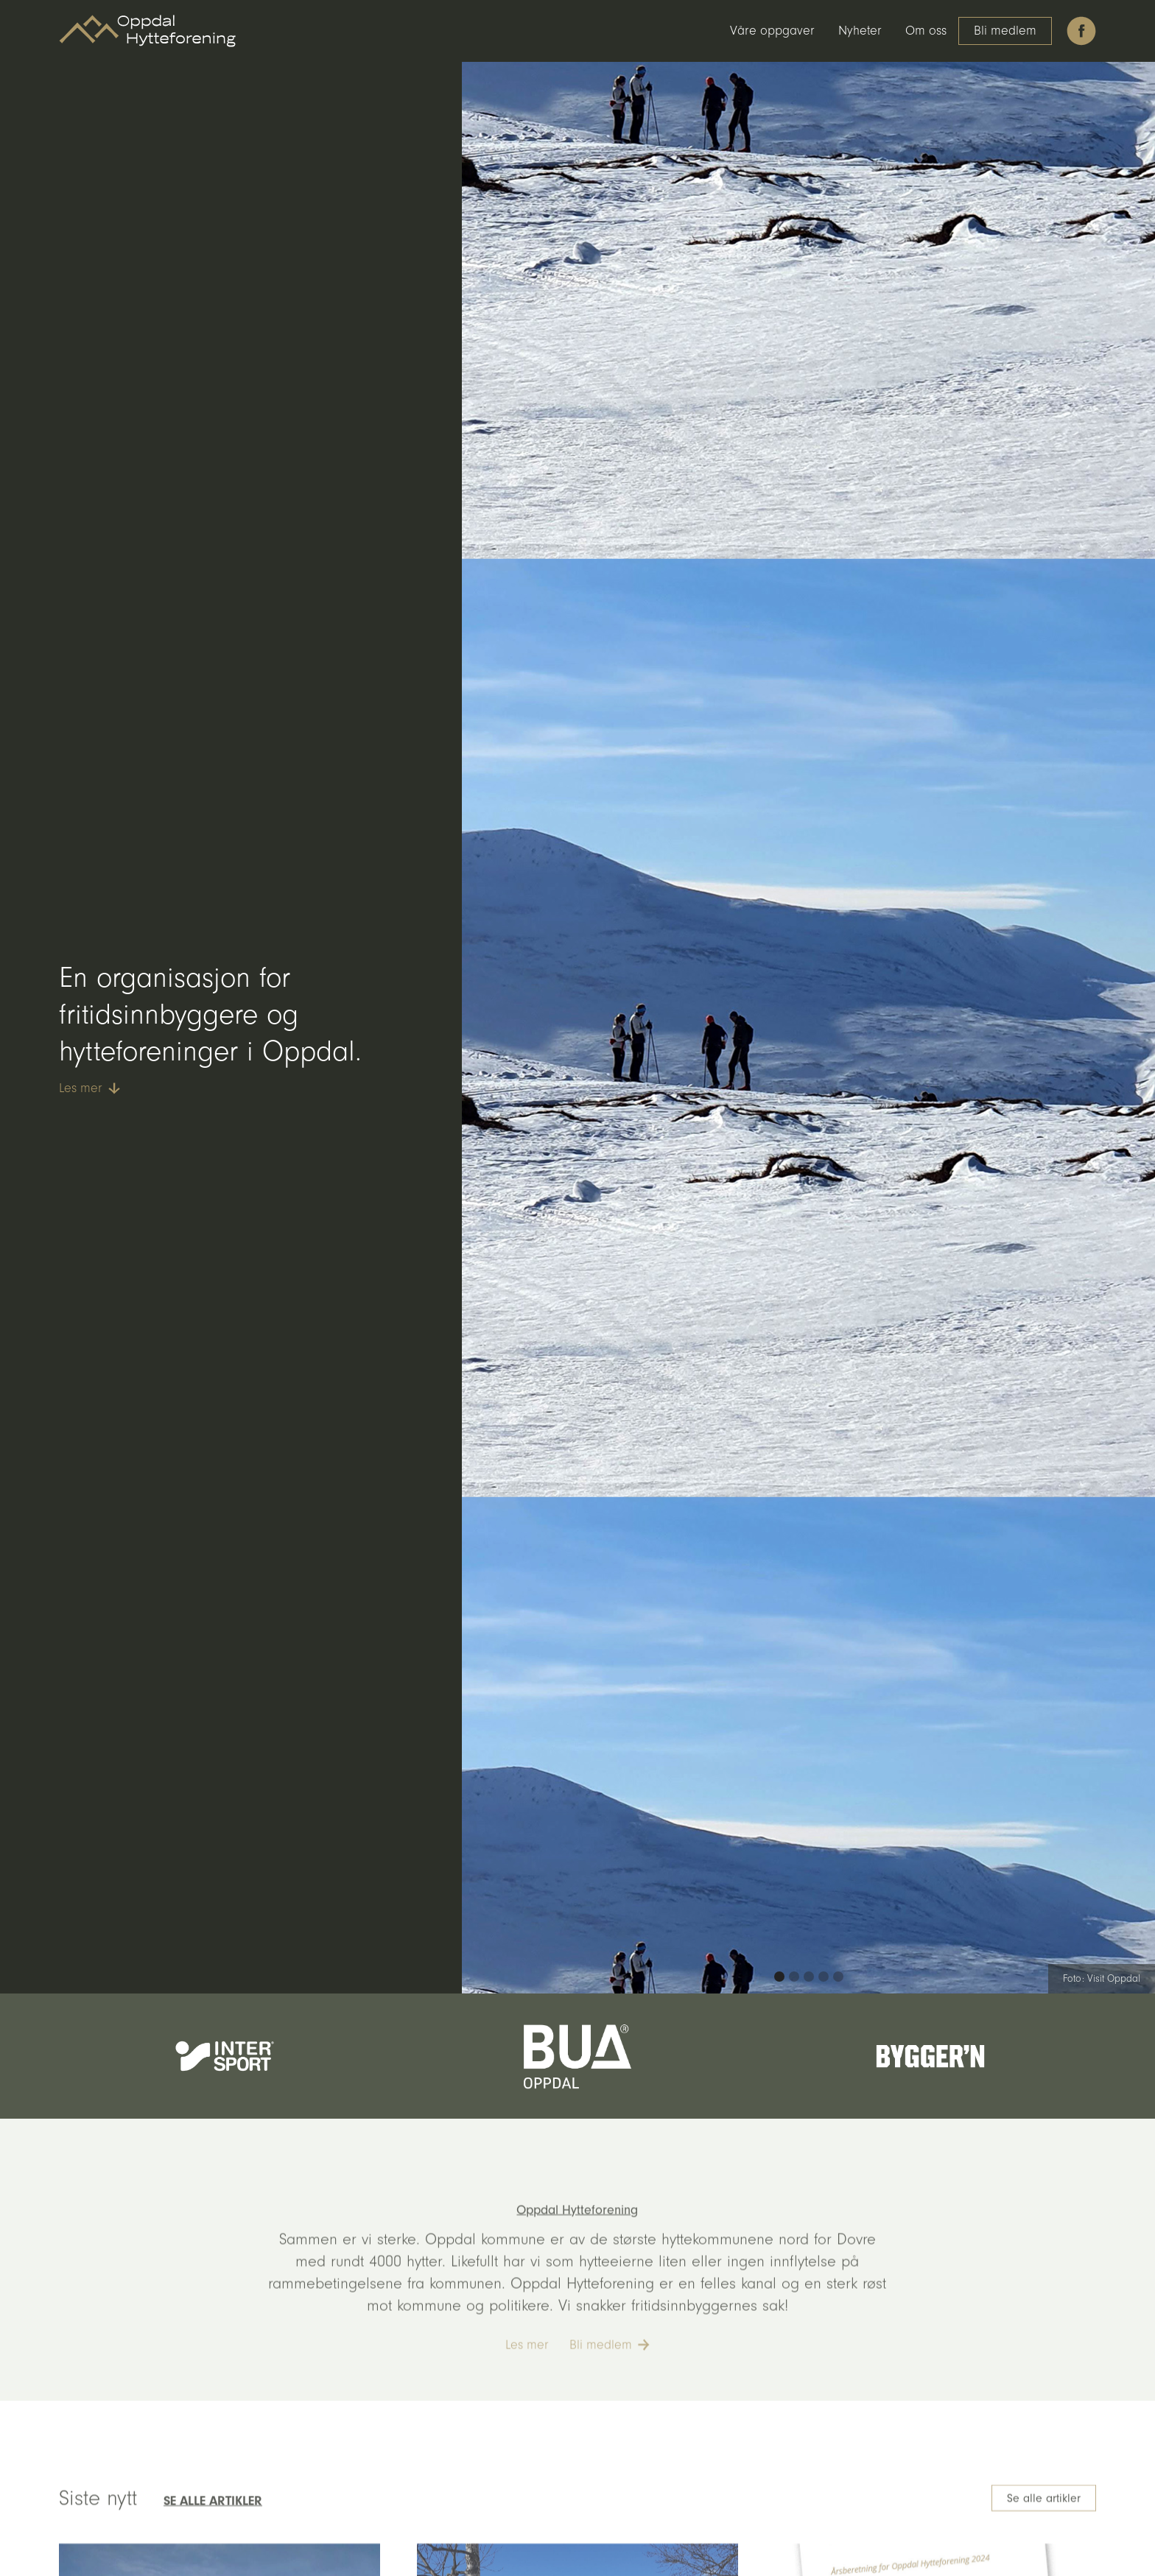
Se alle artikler (1044, 2521)
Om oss (926, 31)
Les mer (527, 2368)
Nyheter (860, 31)
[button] (779, 1976)
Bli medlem (1005, 31)
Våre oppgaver (772, 31)
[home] (147, 31)
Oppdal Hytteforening (577, 2233)
